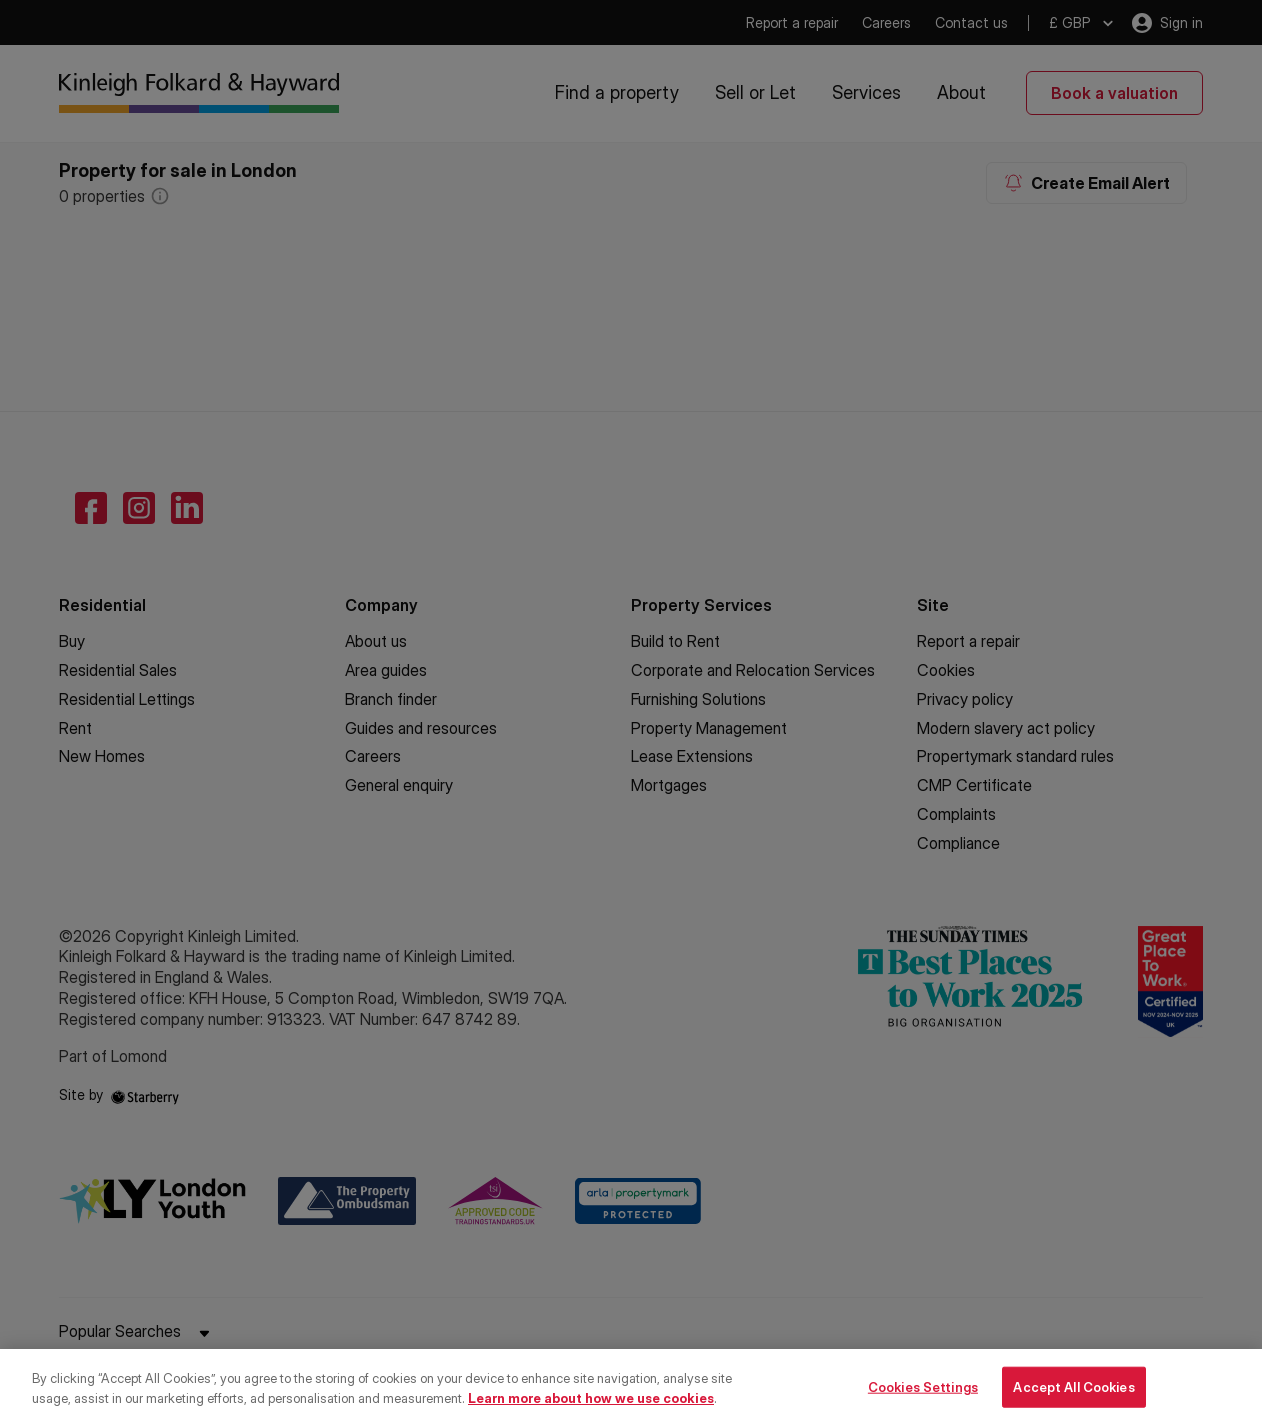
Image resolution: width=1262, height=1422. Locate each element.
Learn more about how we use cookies (591, 1413)
